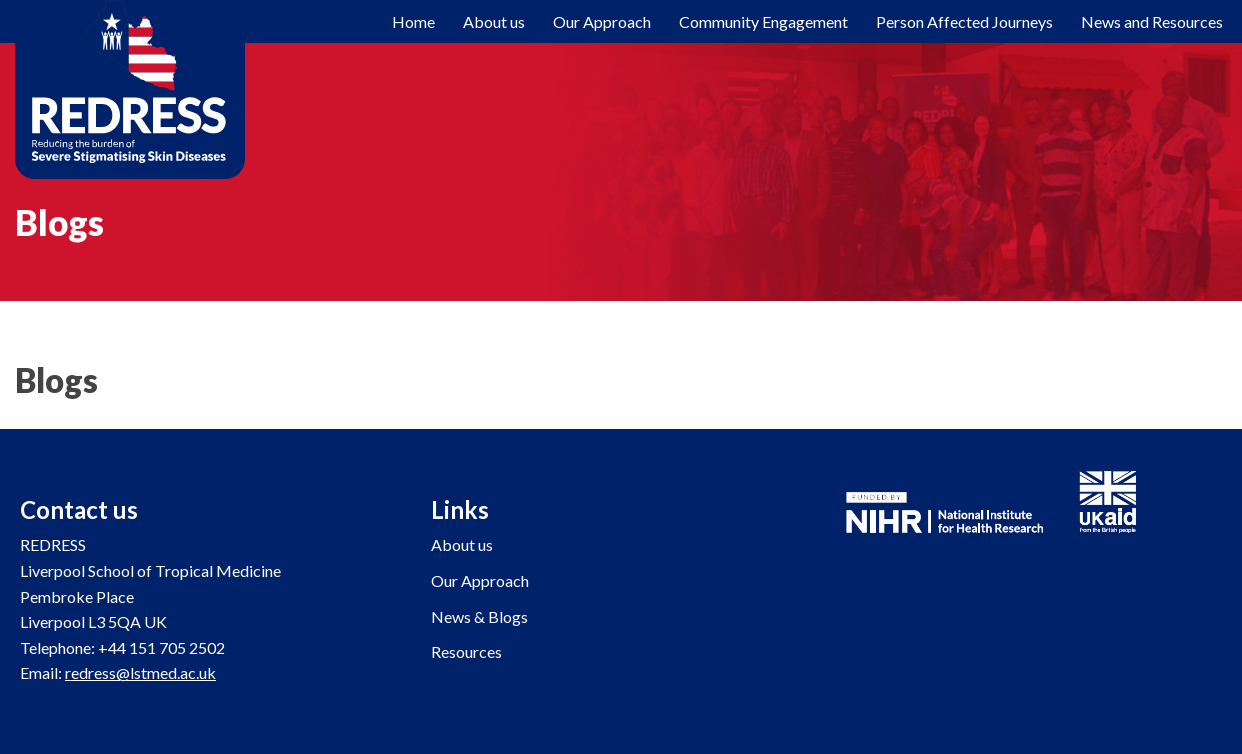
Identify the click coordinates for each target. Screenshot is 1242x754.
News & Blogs (479, 616)
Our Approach (602, 21)
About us (462, 544)
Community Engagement (763, 21)
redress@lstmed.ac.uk (140, 672)
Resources (466, 651)
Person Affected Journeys (964, 21)
